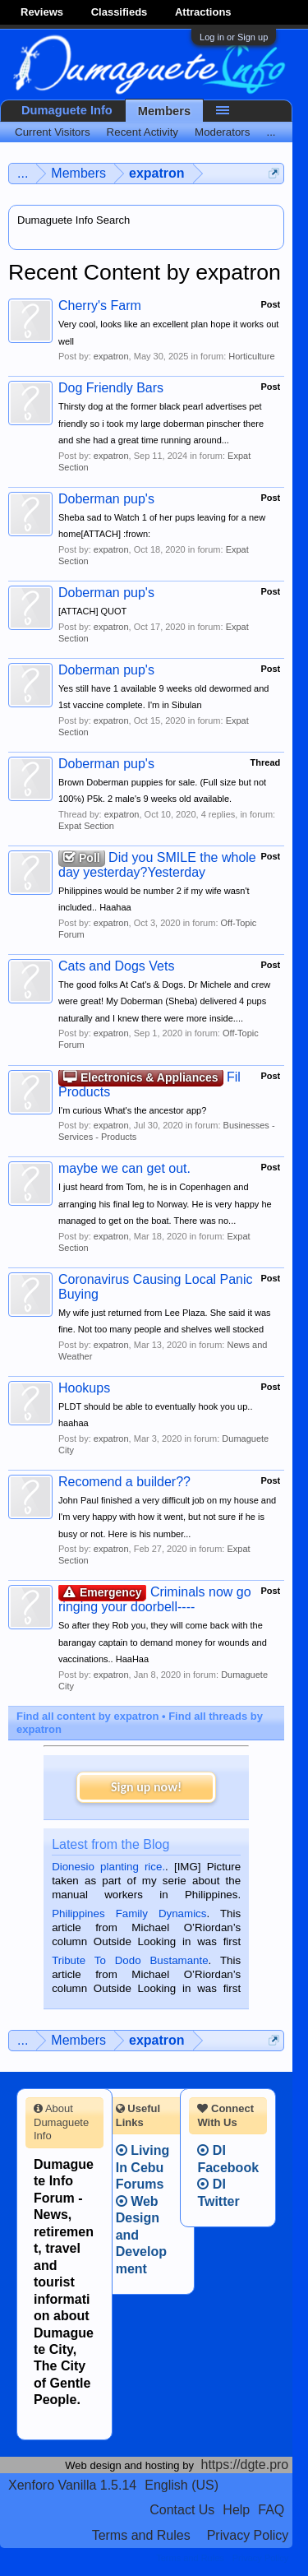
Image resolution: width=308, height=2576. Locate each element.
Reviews (42, 12)
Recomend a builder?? (124, 1482)
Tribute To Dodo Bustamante (130, 1960)
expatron (111, 356)
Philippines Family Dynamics (129, 1913)
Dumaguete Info (67, 110)
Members (164, 111)
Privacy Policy (248, 2535)
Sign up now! (146, 1787)
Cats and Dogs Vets (116, 966)
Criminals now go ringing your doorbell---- (154, 1599)
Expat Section (86, 826)
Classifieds (119, 12)
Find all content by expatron (87, 1716)
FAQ (271, 2510)
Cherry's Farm (99, 306)
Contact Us (181, 2510)
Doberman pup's (106, 499)
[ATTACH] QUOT (92, 611)
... (270, 132)
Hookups (84, 1388)
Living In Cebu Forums (143, 2167)
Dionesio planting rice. (108, 1866)
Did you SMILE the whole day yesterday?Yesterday (157, 864)
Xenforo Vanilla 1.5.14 (72, 2485)
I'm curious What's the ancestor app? (132, 1110)
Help (236, 2510)
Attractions (203, 12)
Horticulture (251, 356)
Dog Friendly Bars (110, 388)
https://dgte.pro (245, 2465)
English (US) (181, 2485)
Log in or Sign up (234, 37)
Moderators (222, 132)
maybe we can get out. (124, 1168)
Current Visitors (52, 132)
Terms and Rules (141, 2535)
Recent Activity (142, 132)
